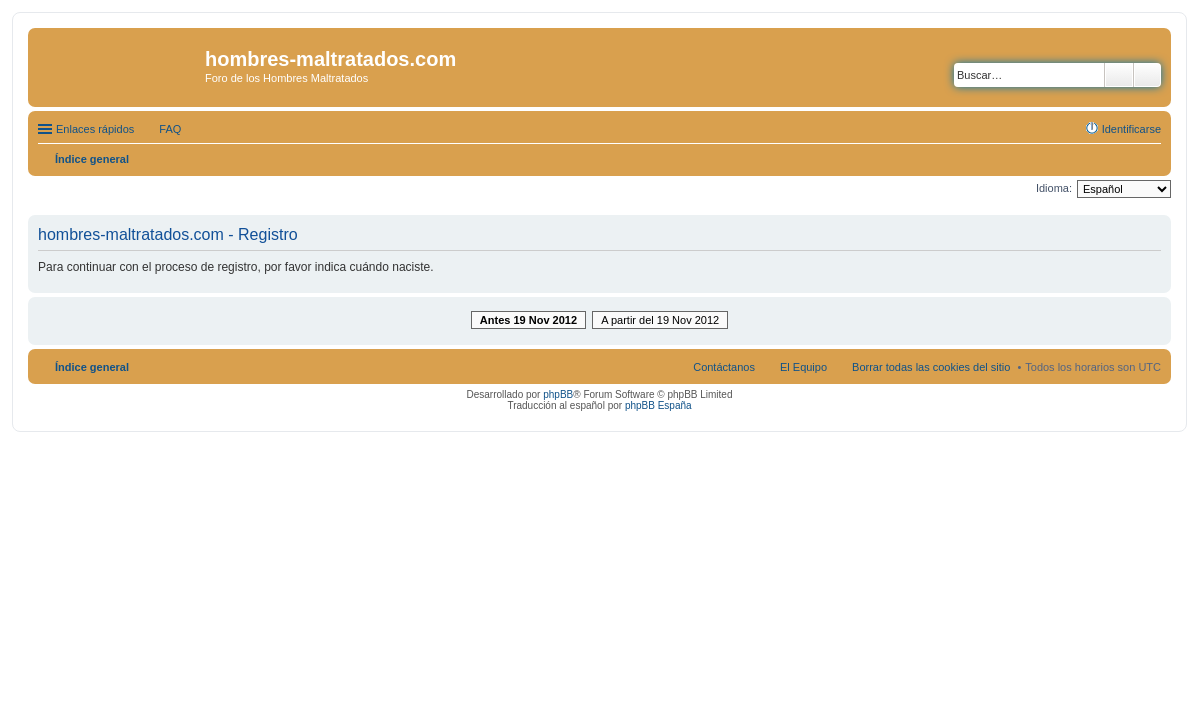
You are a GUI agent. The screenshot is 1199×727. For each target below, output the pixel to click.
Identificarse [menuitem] (1131, 129)
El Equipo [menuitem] (803, 367)
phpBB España (658, 405)
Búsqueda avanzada (1147, 75)
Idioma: (1054, 188)
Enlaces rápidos (95, 129)
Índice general (92, 367)
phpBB (558, 394)
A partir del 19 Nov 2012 (660, 320)
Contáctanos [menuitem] (724, 367)
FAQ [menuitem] (170, 129)
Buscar (1119, 75)
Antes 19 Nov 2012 (528, 320)
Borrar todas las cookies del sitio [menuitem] (931, 367)
